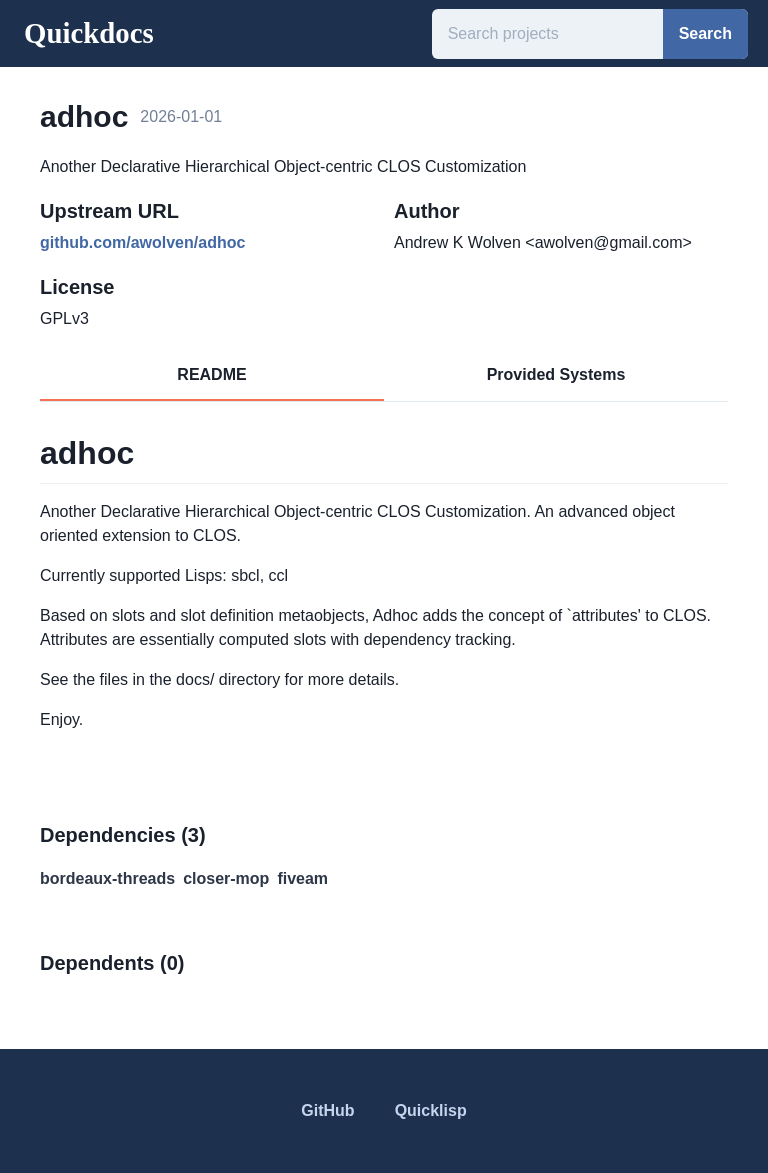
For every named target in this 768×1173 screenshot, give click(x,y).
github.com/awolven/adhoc (142, 242)
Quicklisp (431, 1110)
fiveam (302, 878)
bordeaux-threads (107, 878)
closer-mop (226, 878)
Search (705, 33)
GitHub (327, 1110)
